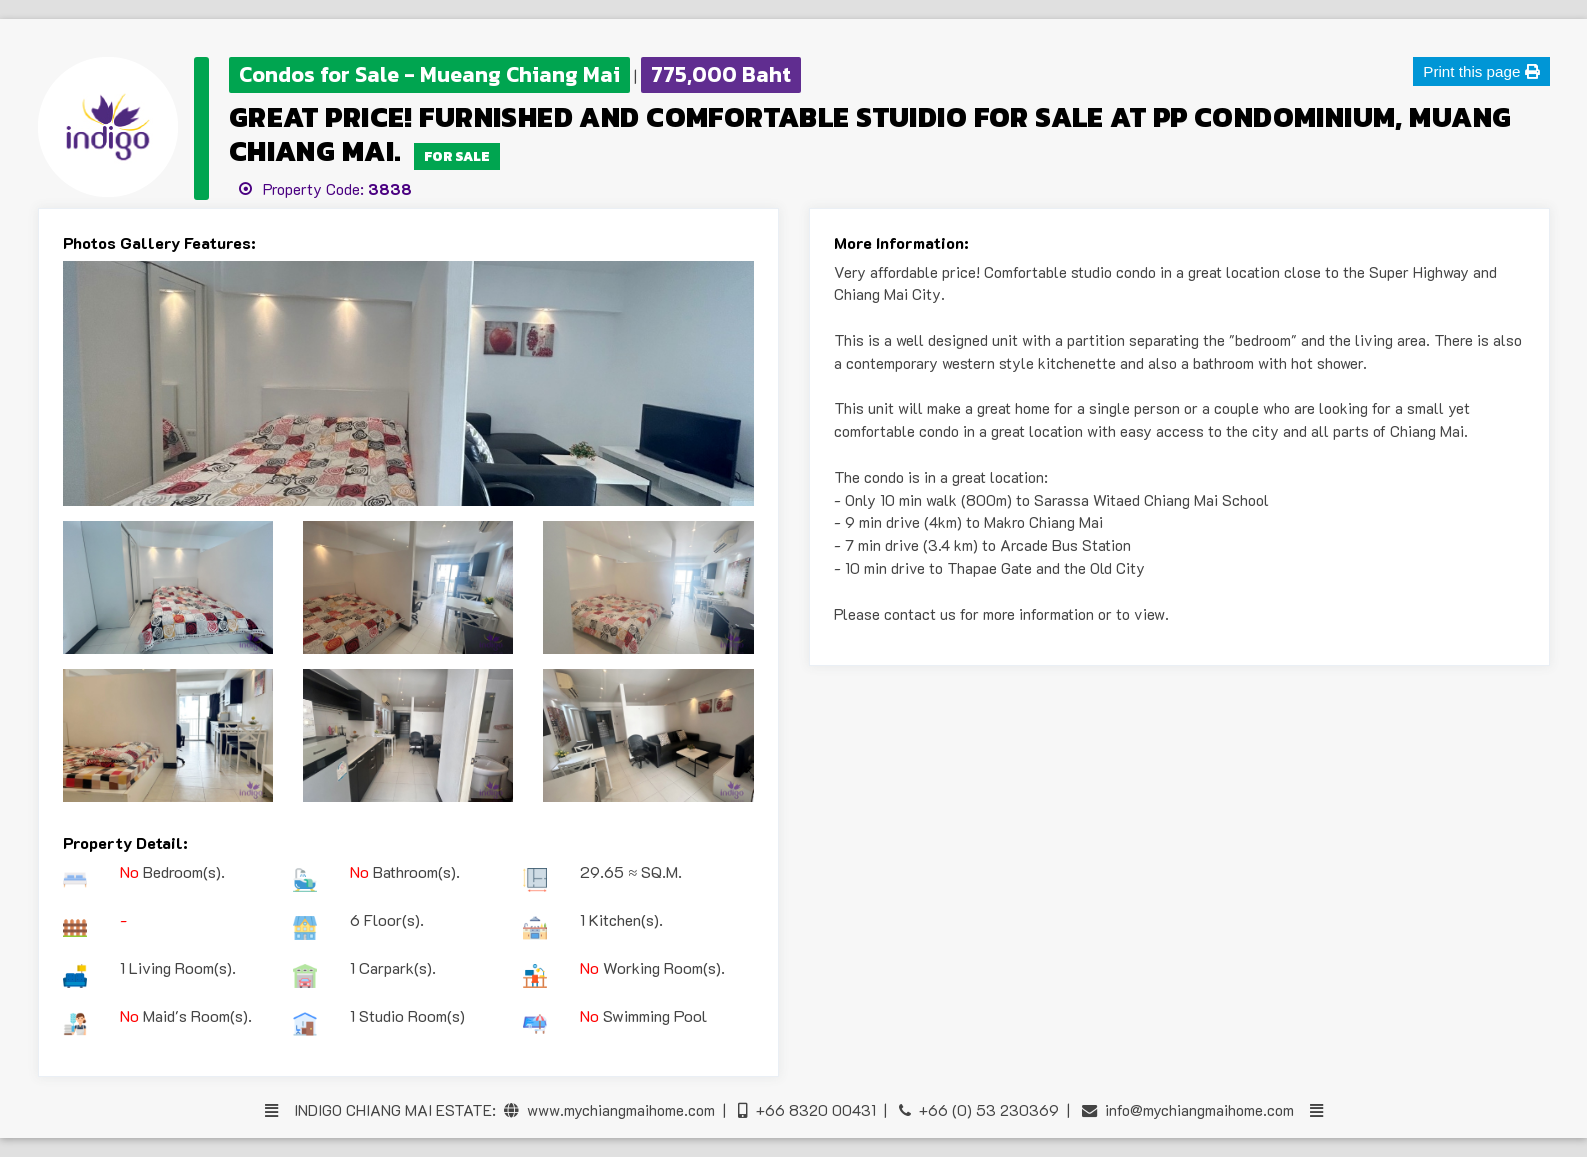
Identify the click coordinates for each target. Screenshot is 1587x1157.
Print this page (1481, 71)
